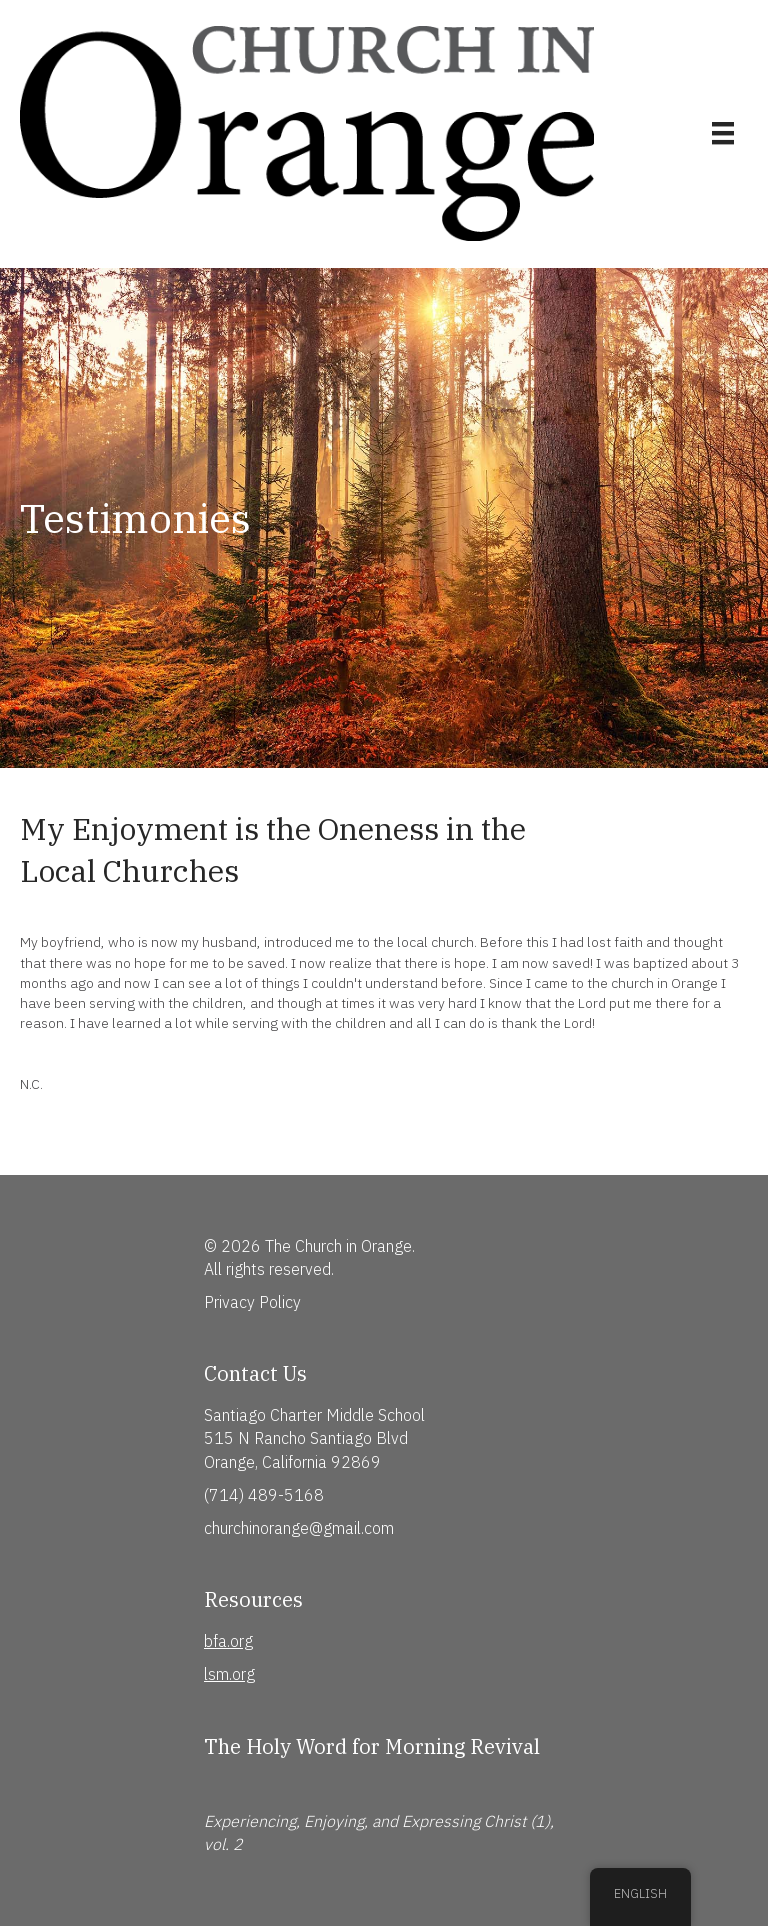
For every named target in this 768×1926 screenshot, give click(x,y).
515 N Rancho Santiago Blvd (306, 1438)
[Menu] (723, 133)
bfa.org (228, 1641)
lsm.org (229, 1674)
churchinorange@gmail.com (299, 1528)
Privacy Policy (252, 1302)
